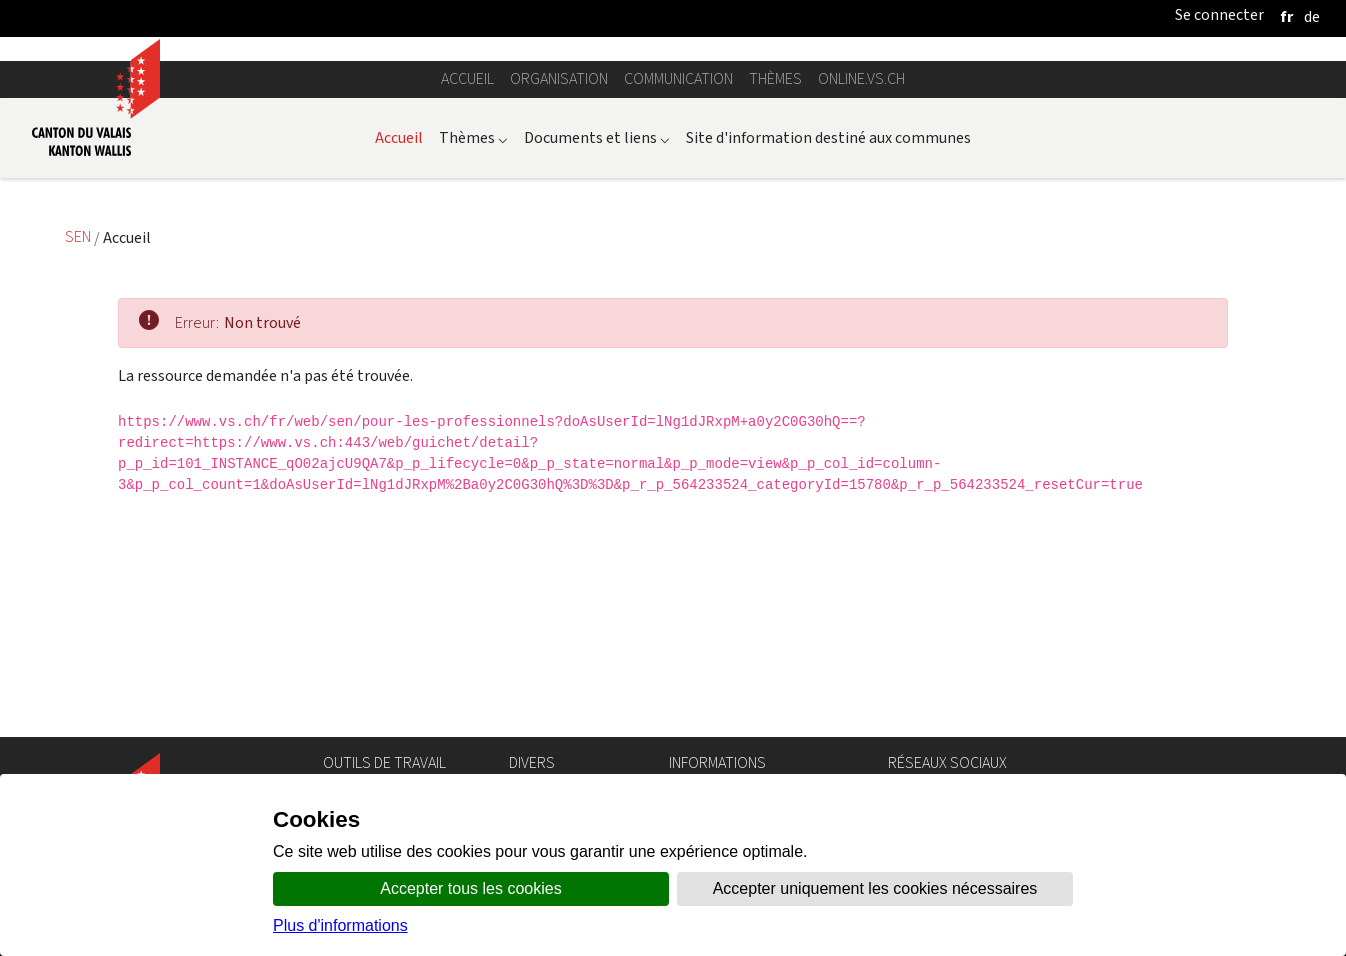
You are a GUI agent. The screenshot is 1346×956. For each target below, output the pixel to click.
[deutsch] (1312, 16)
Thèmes (775, 303)
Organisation (559, 303)
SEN (79, 461)
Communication (678, 303)
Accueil (467, 303)
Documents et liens (597, 361)
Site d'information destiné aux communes (828, 361)
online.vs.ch (861, 303)
